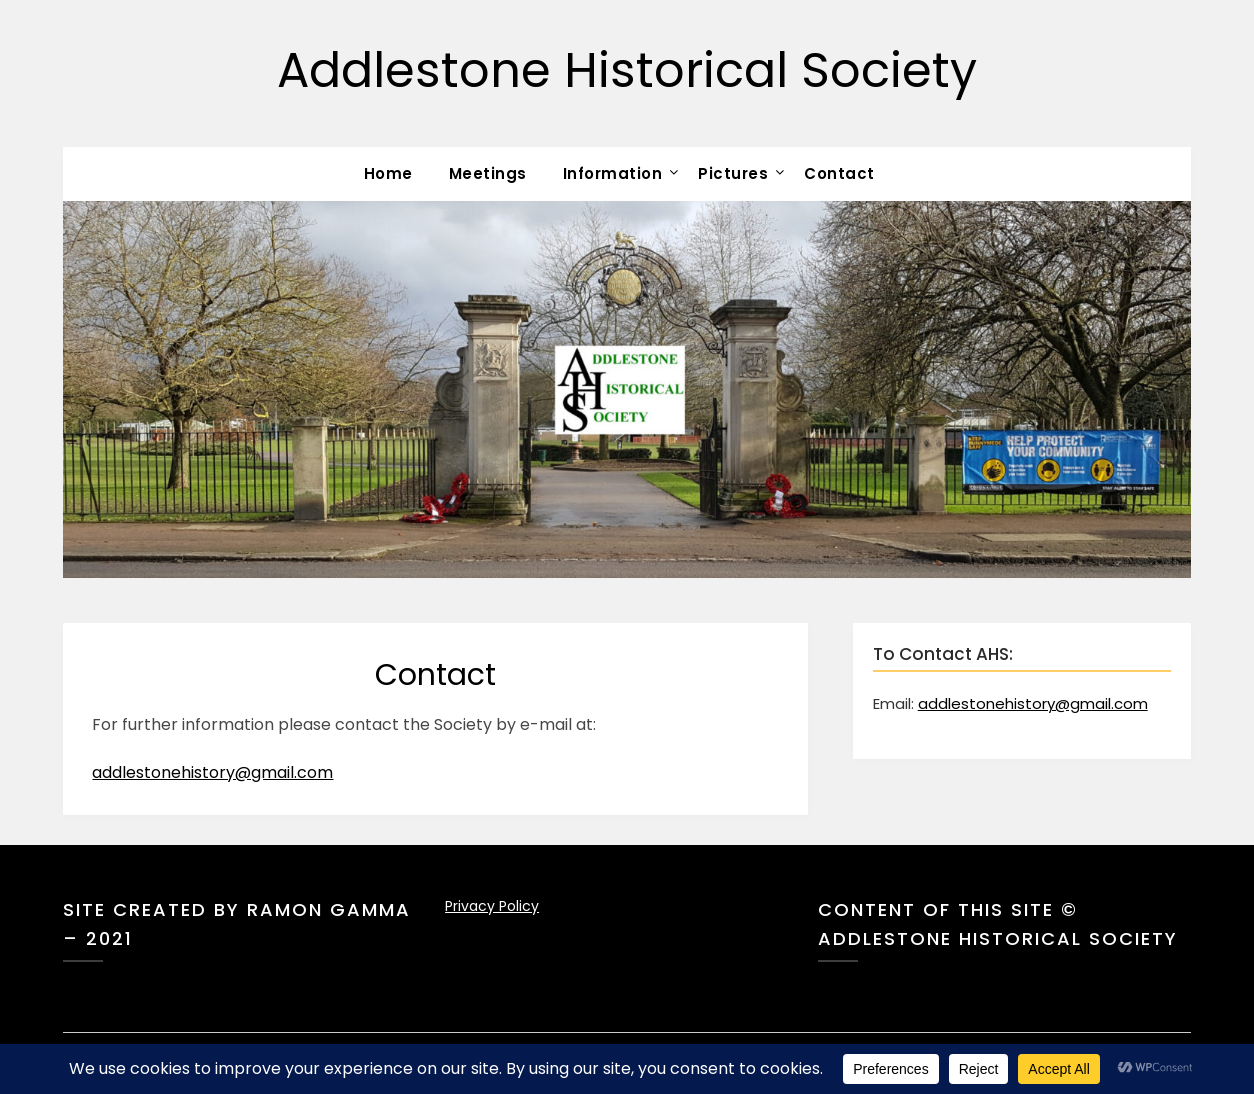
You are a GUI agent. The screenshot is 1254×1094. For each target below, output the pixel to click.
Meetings (488, 173)
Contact (839, 173)
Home (388, 173)
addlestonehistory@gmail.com (212, 772)
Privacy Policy (492, 906)
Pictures (733, 173)
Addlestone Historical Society (627, 70)
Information (613, 173)
